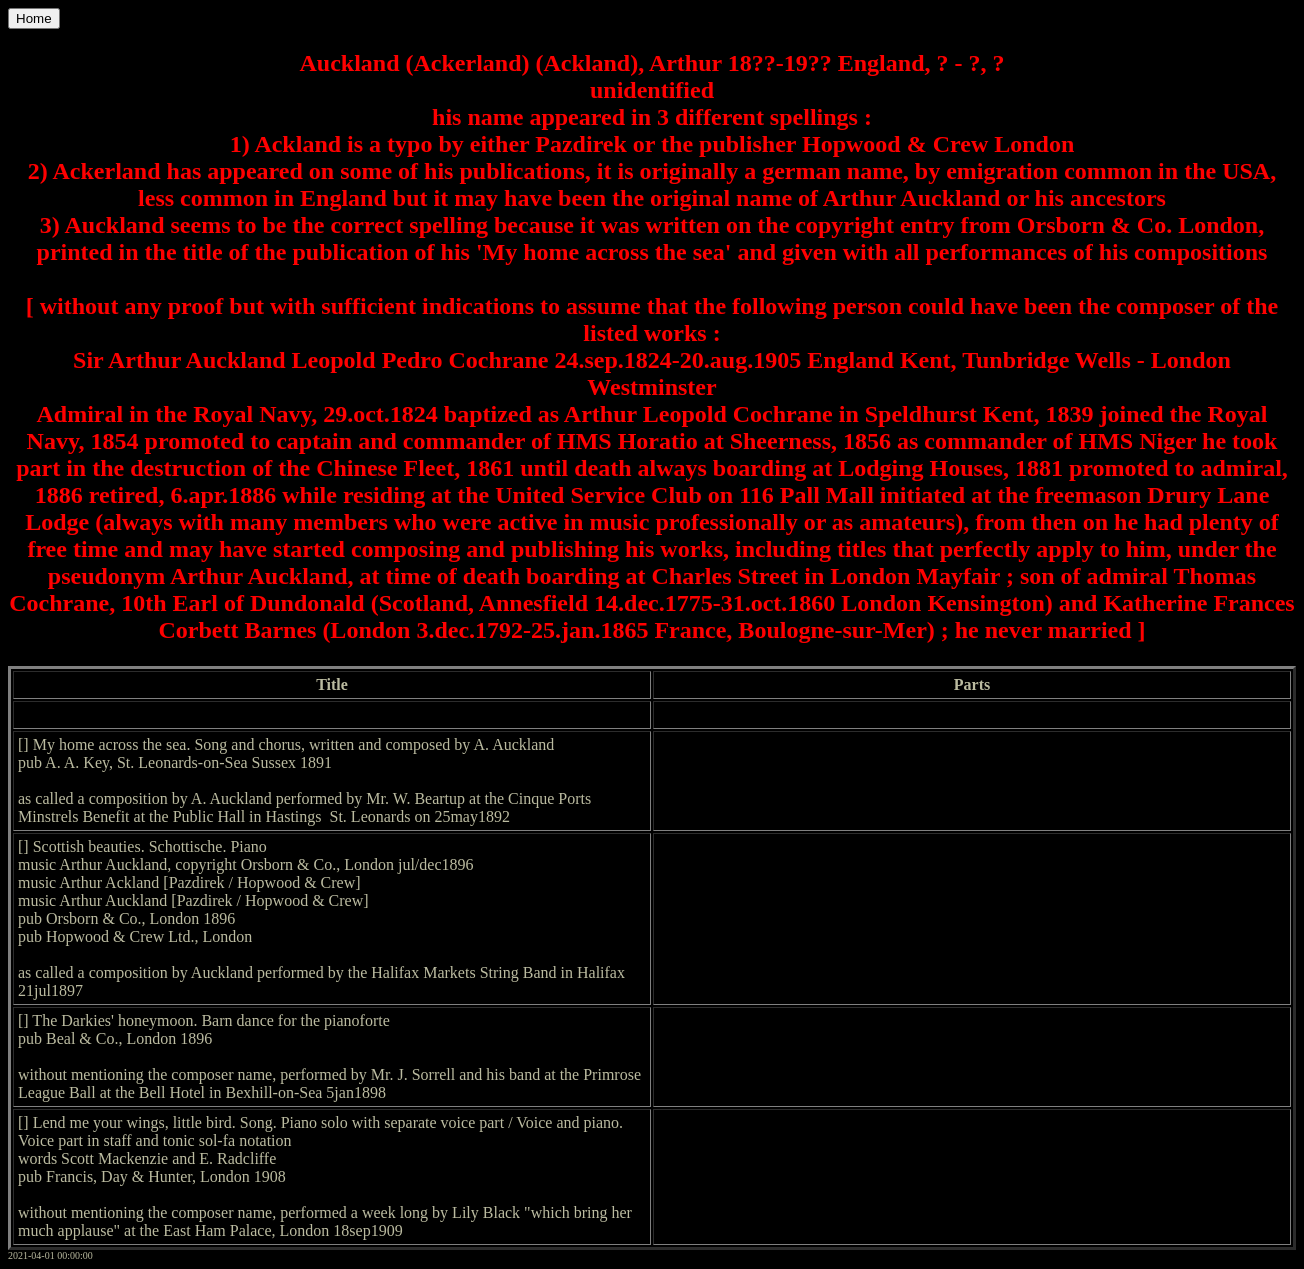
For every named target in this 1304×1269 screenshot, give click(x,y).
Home (34, 18)
